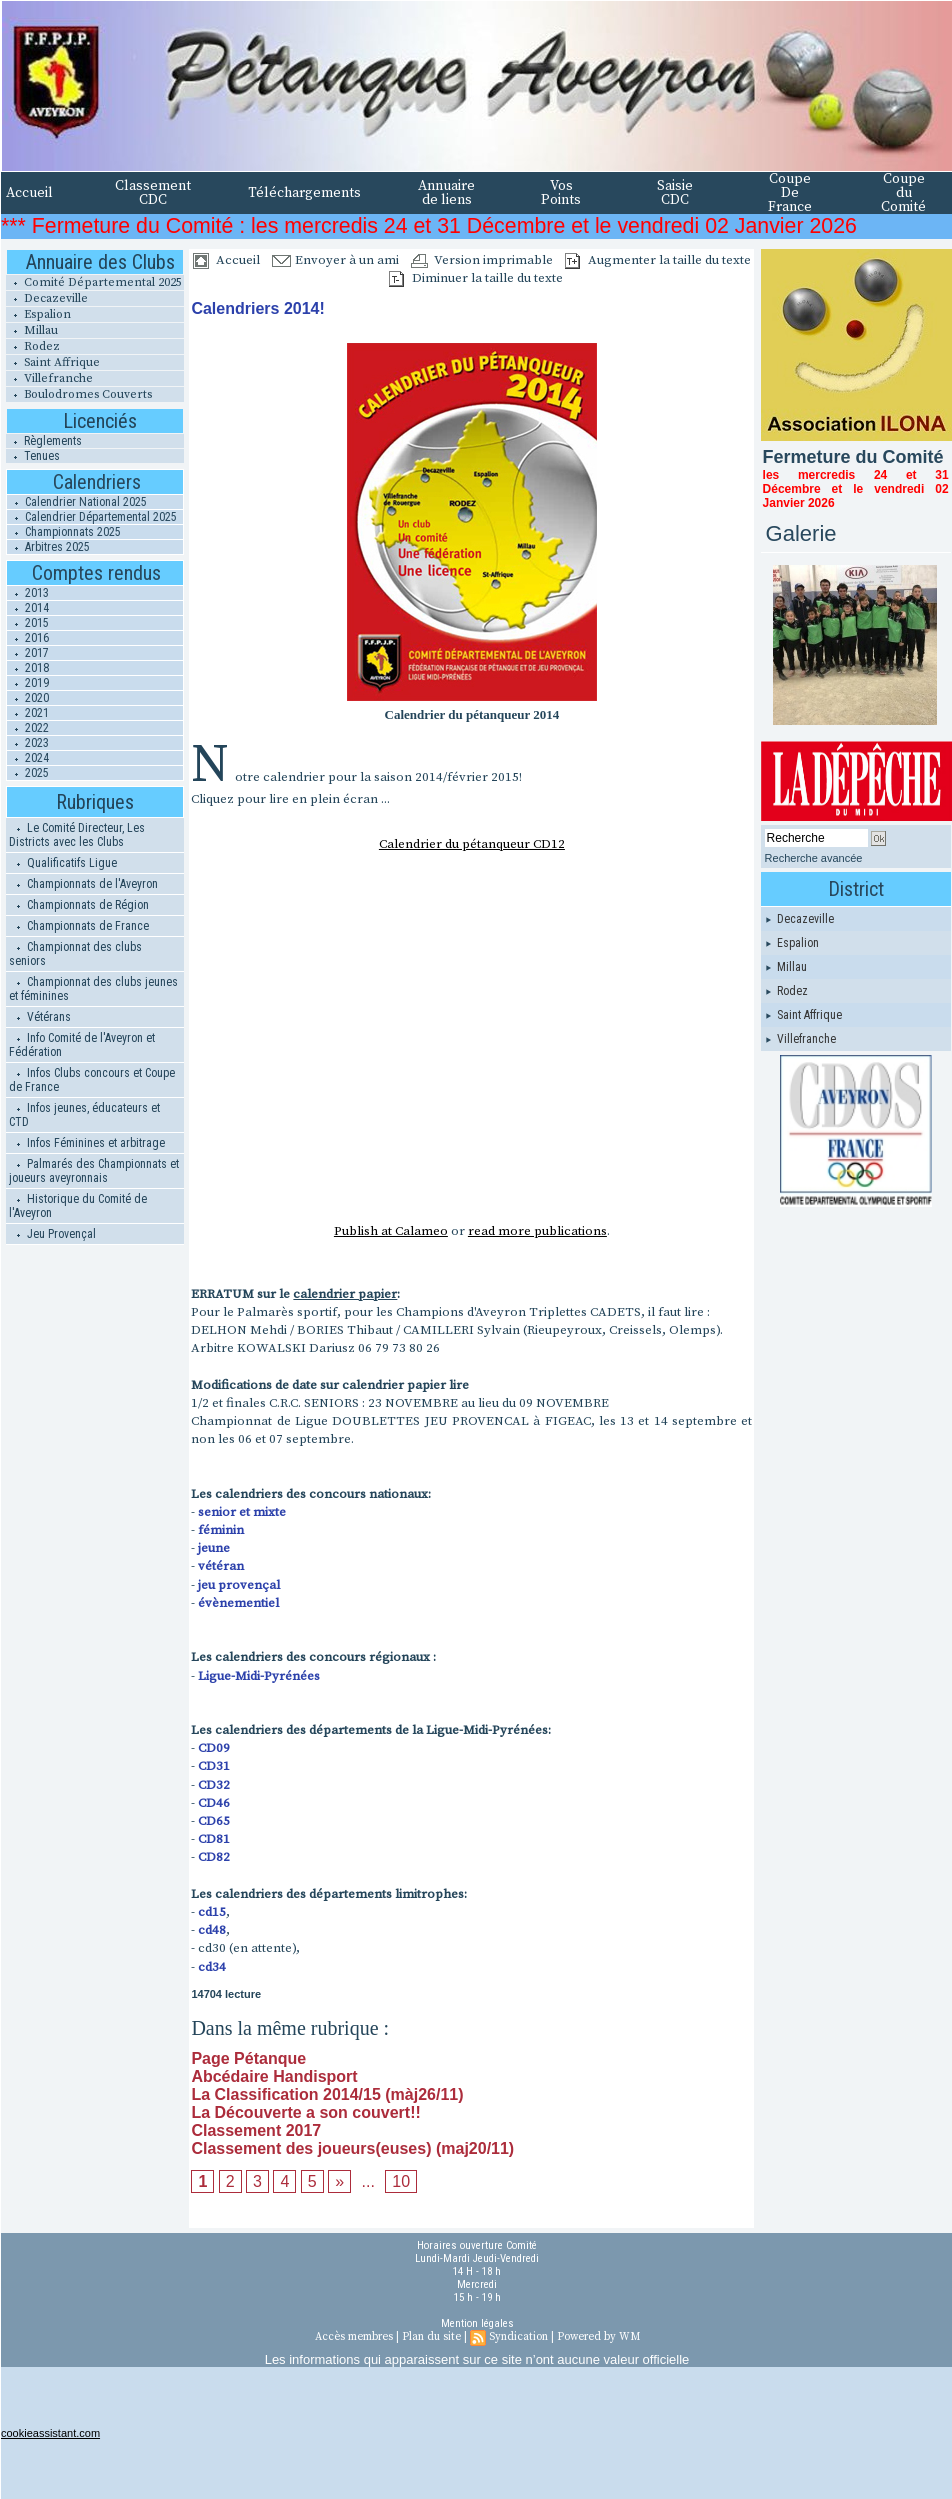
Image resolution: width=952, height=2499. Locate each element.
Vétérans (40, 1017)
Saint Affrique (53, 362)
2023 (28, 743)
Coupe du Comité (903, 193)
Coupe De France (790, 193)
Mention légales (477, 2323)
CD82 (214, 1857)
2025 (28, 773)
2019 (28, 683)
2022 (28, 728)
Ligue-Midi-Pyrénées (259, 1676)
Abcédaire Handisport (274, 2076)
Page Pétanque (248, 2058)
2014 (28, 608)
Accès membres (354, 2337)
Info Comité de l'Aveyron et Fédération (82, 1045)
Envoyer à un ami (335, 260)
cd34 (212, 1967)
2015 (28, 623)
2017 (28, 653)
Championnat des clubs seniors (75, 954)
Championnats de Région (79, 905)
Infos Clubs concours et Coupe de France (92, 1080)
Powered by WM (598, 2337)
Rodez (33, 346)
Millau (32, 330)
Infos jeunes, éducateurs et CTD (84, 1115)
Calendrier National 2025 (77, 502)
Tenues (33, 456)
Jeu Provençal (52, 1234)
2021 (28, 713)
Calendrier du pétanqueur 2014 (472, 714)
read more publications (537, 1231)
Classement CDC (153, 193)
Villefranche (49, 378)
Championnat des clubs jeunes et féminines (93, 989)
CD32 (214, 1785)
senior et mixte (242, 1512)
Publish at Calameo (391, 1231)
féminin (221, 1530)
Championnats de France (79, 926)
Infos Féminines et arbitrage (87, 1143)
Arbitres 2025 (48, 547)
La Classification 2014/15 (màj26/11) (327, 2094)
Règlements (44, 441)
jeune (214, 1548)
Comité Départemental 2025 (94, 282)
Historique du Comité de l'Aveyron (78, 1206)
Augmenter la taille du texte (658, 260)
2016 (28, 638)
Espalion (38, 314)
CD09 (214, 1748)
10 (401, 2181)
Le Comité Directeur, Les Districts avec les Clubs (77, 835)
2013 (28, 593)
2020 (28, 698)
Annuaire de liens (446, 193)
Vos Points (561, 193)
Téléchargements (304, 193)
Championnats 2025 (64, 532)
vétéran (221, 1566)
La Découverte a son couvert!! (305, 2112)
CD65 (214, 1821)
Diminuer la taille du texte (476, 278)
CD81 (214, 1839)
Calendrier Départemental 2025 (92, 517)
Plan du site (431, 2337)
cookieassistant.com (50, 2433)
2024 (28, 758)
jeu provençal (239, 1585)
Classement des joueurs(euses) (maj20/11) (352, 2148)
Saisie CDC (675, 193)
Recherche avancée (814, 858)
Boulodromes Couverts (79, 394)
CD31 (214, 1766)
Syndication (518, 2337)
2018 (28, 668)
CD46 (214, 1803)
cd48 (212, 1930)
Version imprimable (482, 260)
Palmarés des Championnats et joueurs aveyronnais (94, 1171)
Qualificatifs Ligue (63, 863)
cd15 (212, 1912)
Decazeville (47, 298)
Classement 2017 (256, 2130)
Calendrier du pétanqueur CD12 (472, 844)
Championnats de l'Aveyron (83, 884)
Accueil (29, 193)
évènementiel (238, 1603)
